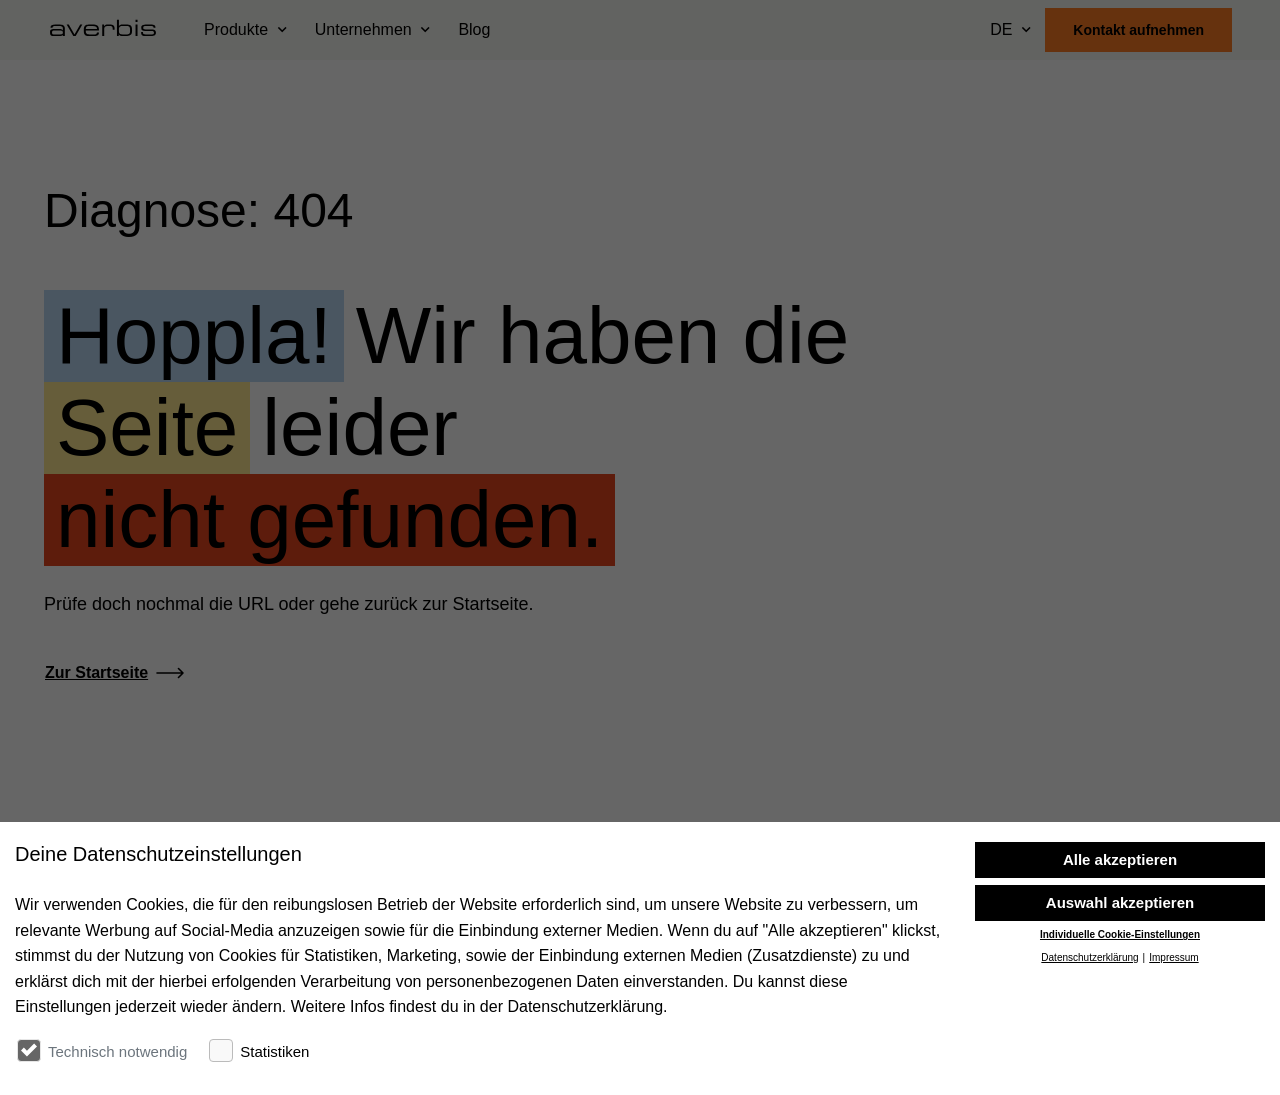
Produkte (236, 29)
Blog (474, 29)
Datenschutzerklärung (1089, 957)
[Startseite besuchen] (111, 30)
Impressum (1173, 957)
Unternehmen (363, 29)
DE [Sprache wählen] (1001, 29)
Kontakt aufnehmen (1138, 30)
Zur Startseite (96, 672)
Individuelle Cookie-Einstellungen (1120, 934)
